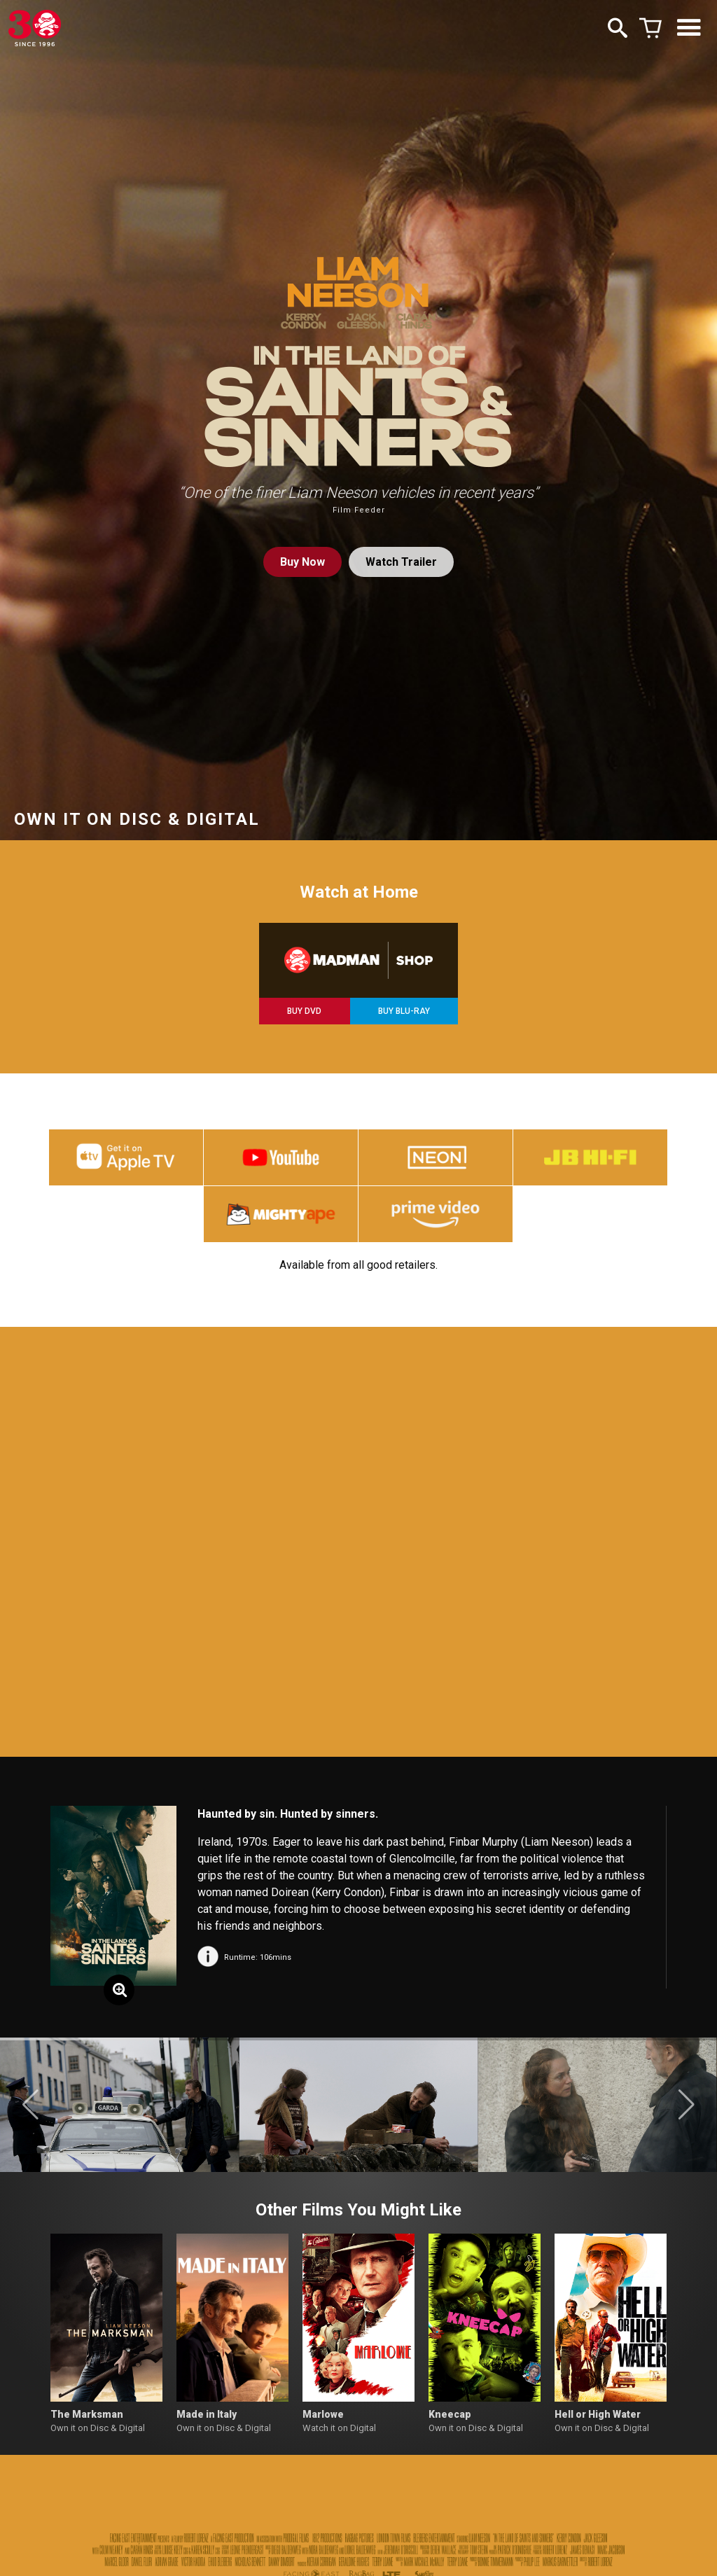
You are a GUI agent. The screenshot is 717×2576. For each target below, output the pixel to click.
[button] (30, 2104)
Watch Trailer (401, 562)
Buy (302, 562)
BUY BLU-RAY (404, 1011)
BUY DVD (304, 1011)
